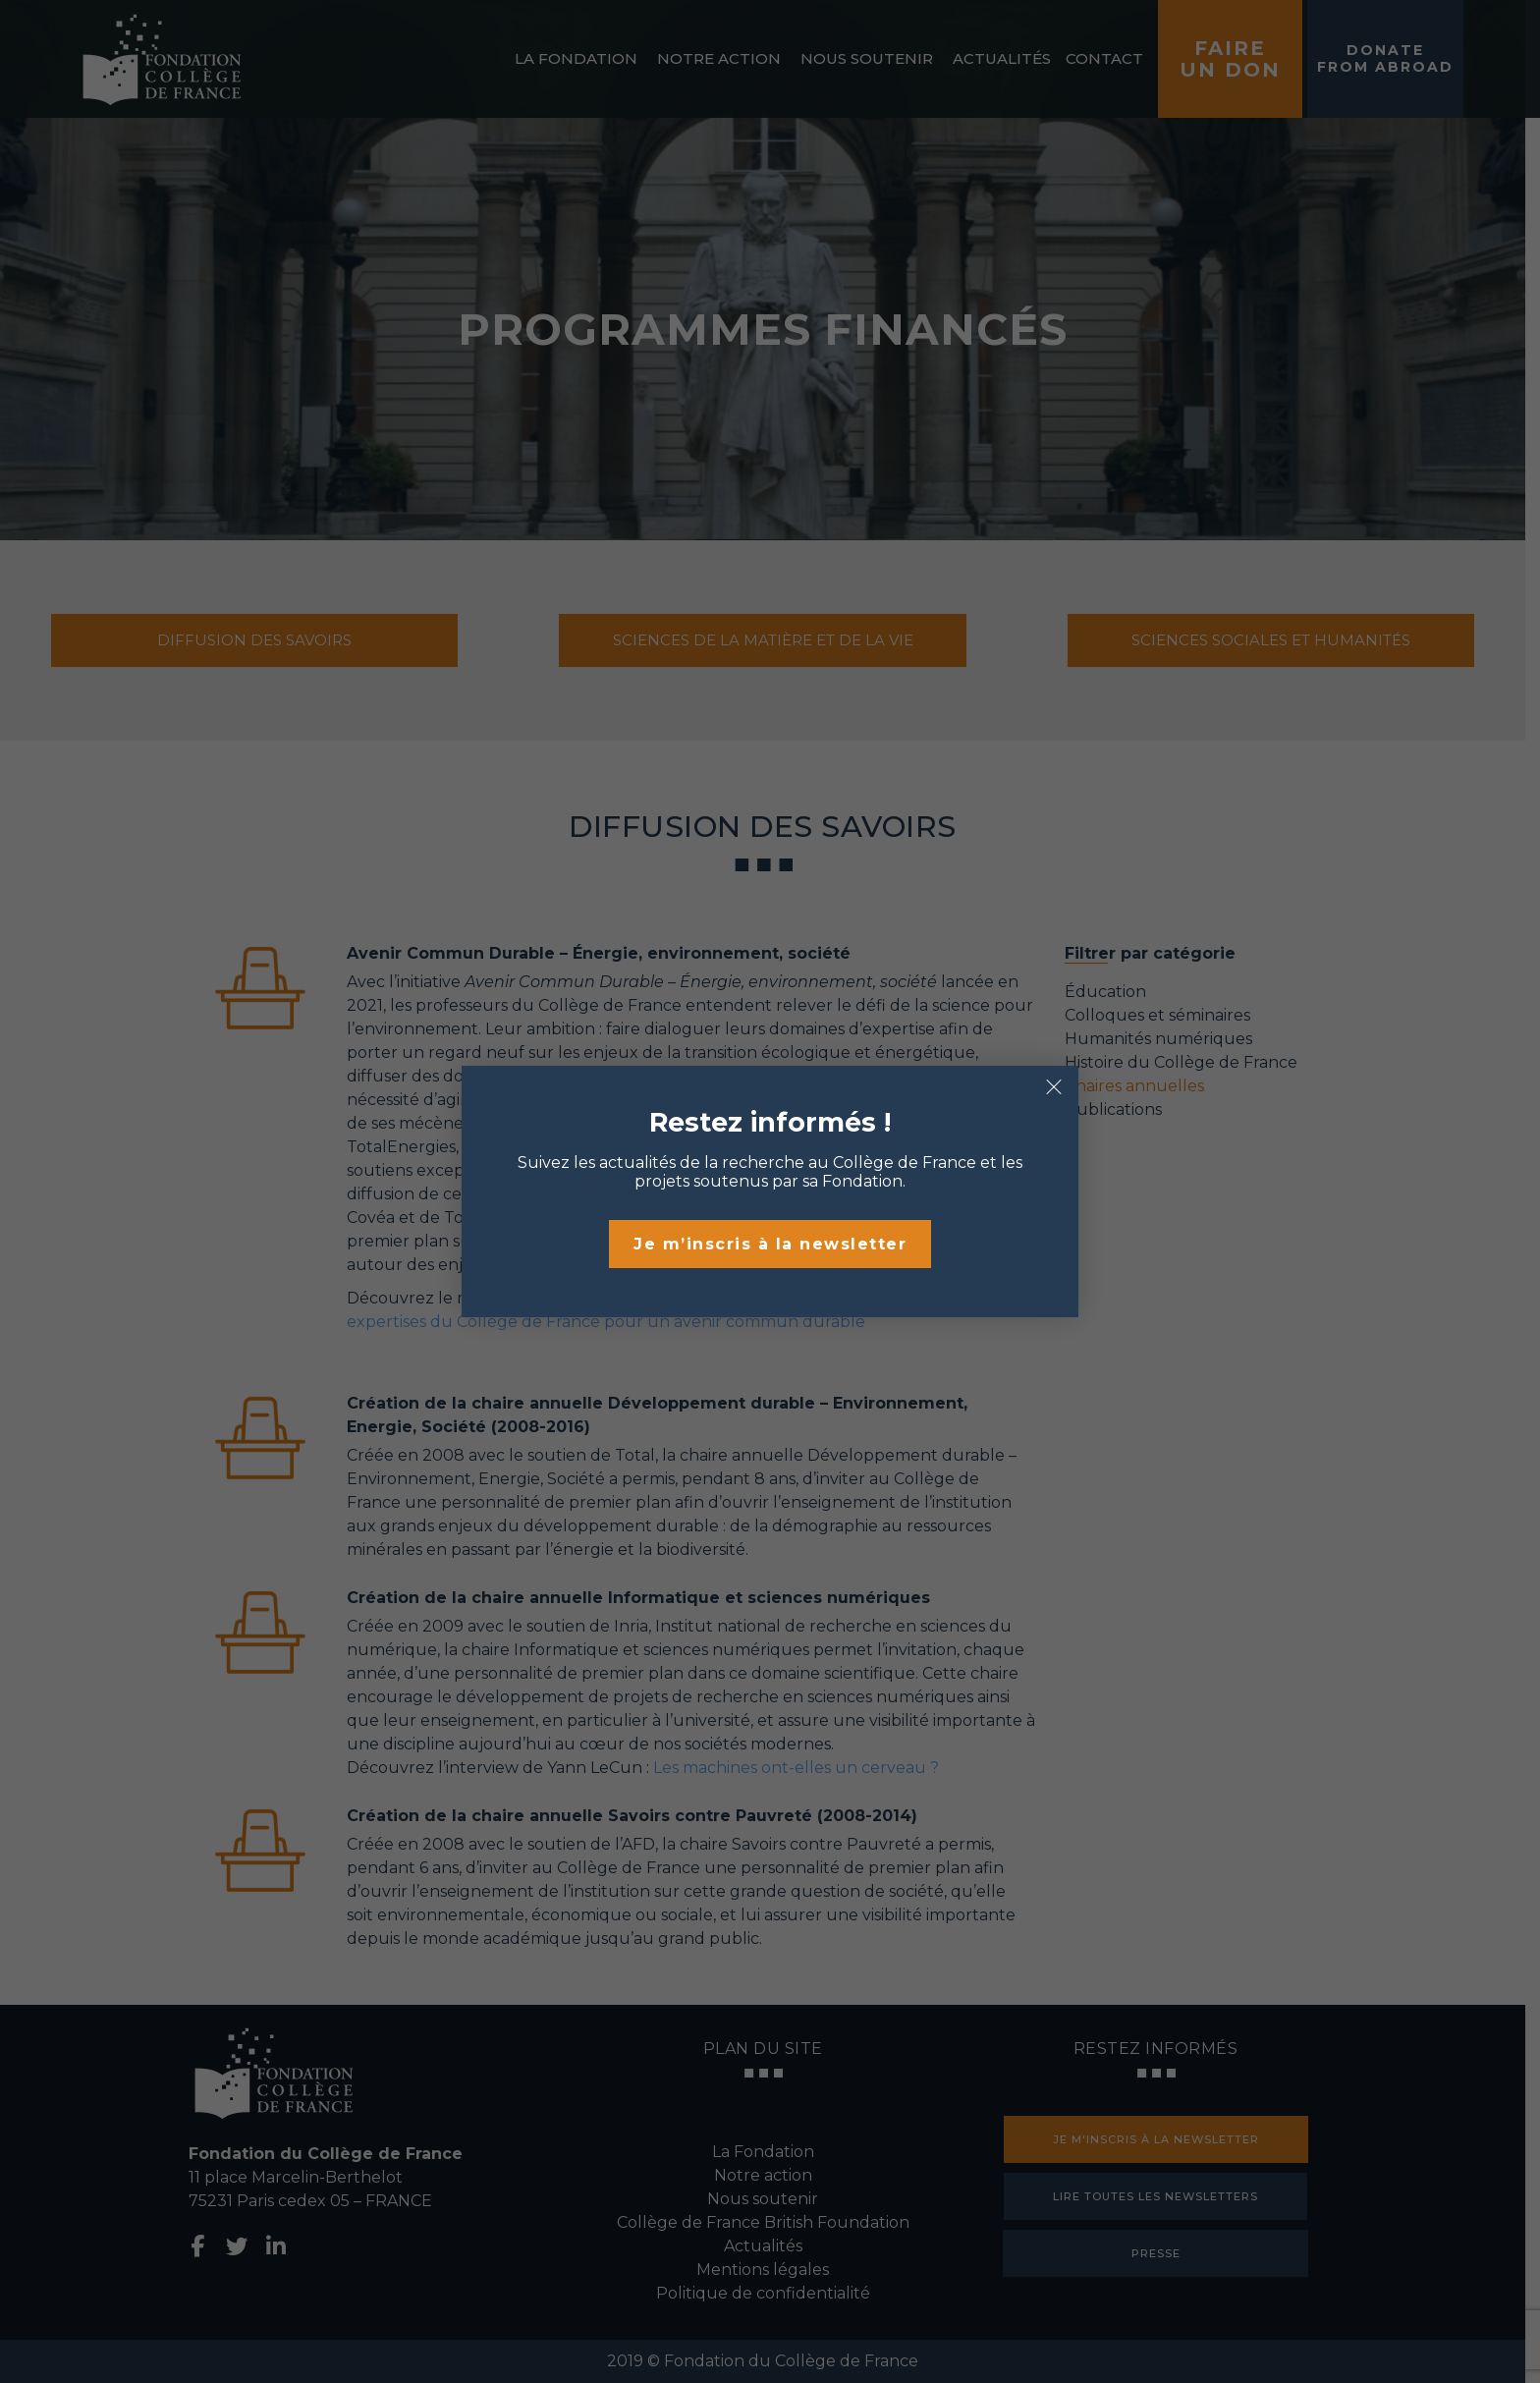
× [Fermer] (1054, 1087)
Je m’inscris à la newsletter (770, 1244)
